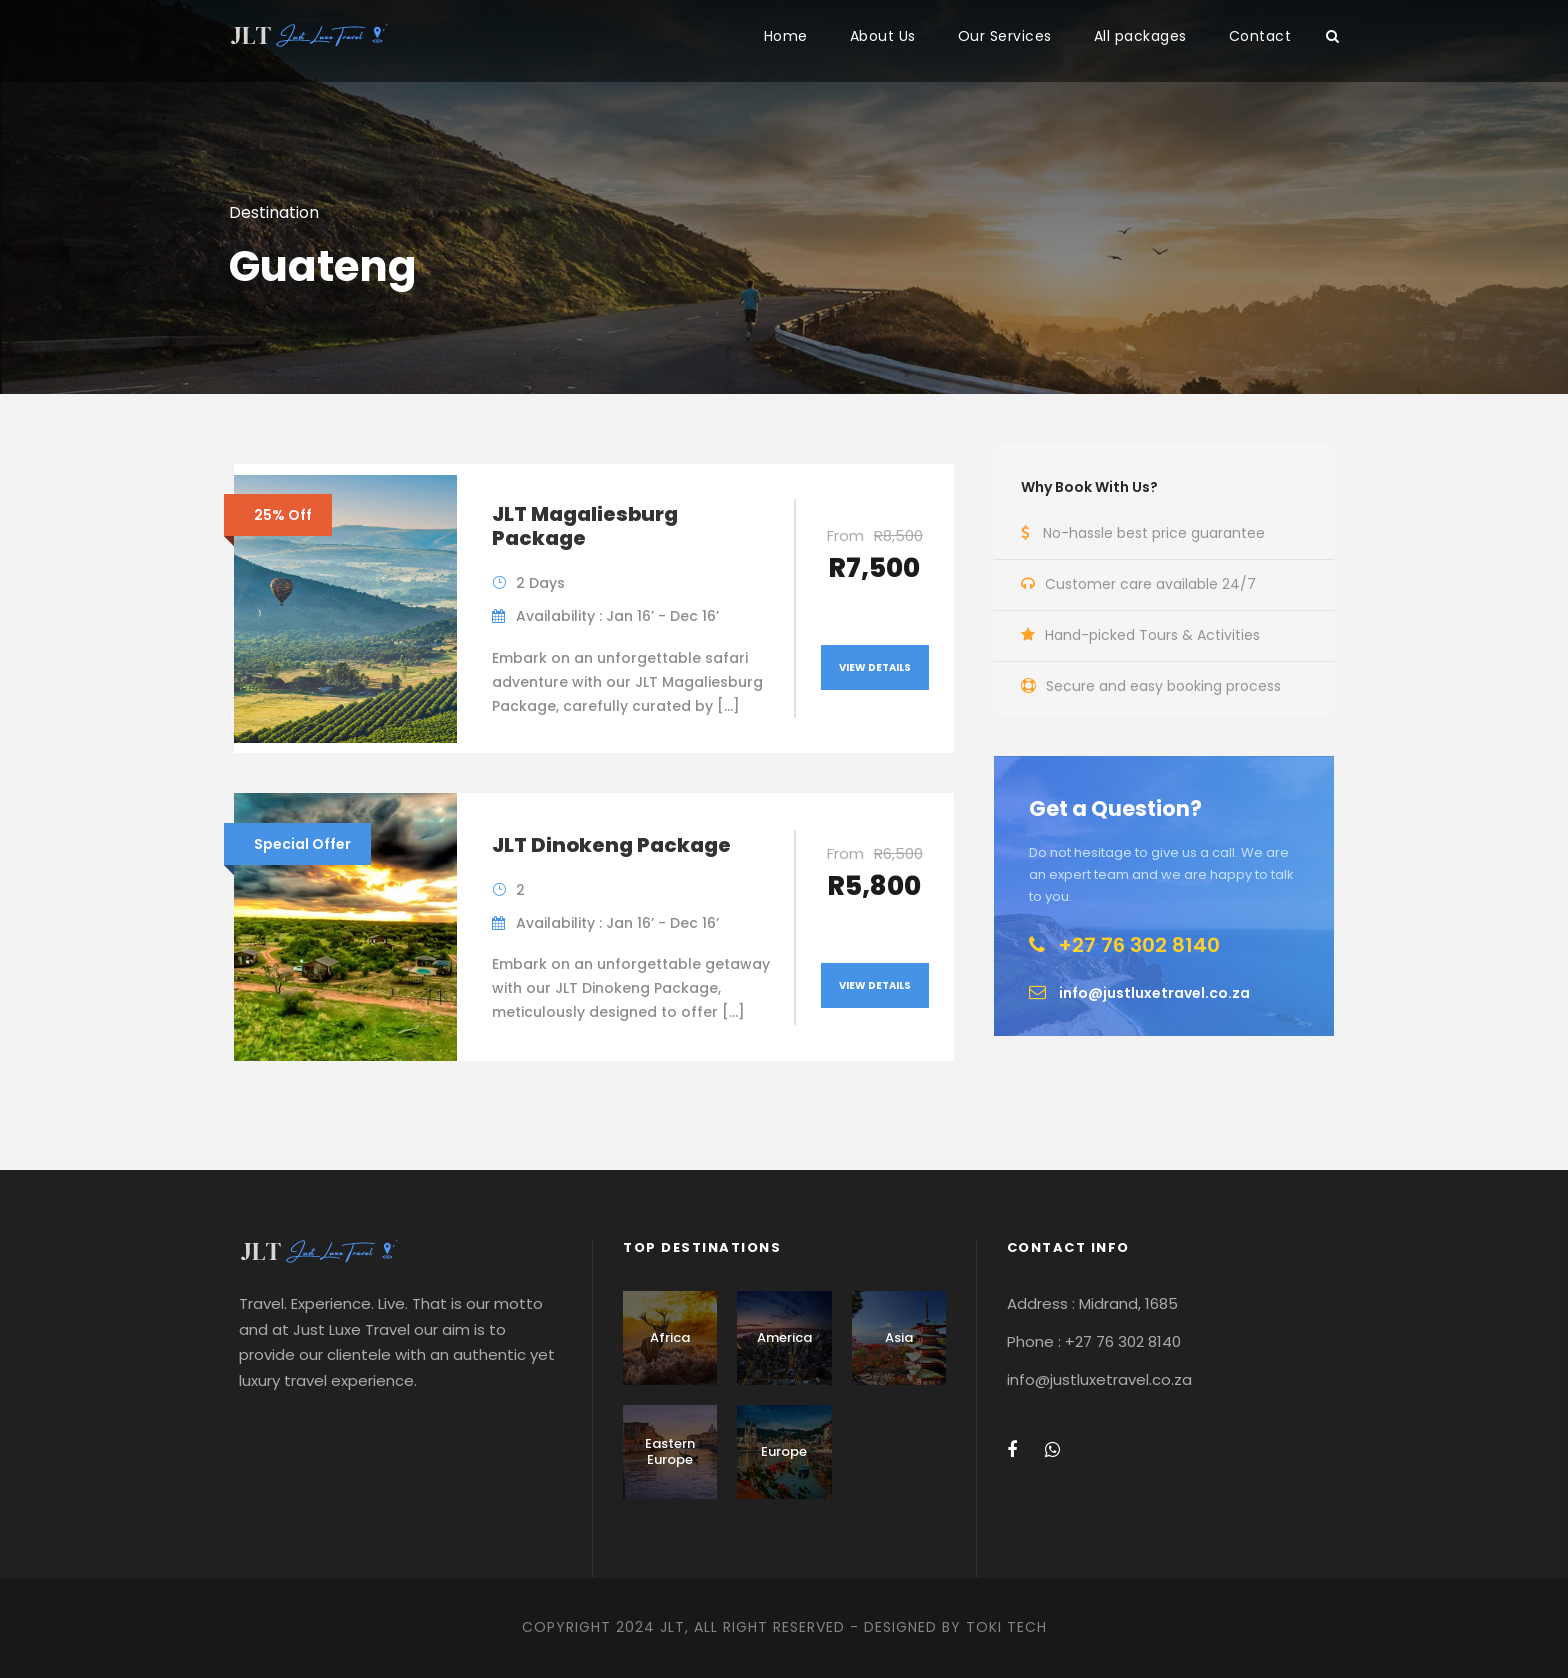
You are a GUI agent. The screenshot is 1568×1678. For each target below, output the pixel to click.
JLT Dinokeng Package (611, 845)
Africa (670, 1337)
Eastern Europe (670, 1451)
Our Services (1005, 36)
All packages (1140, 36)
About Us (883, 36)
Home (786, 36)
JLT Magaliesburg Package (585, 526)
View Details (875, 667)
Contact (1260, 36)
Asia (899, 1337)
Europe (784, 1451)
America (784, 1337)
